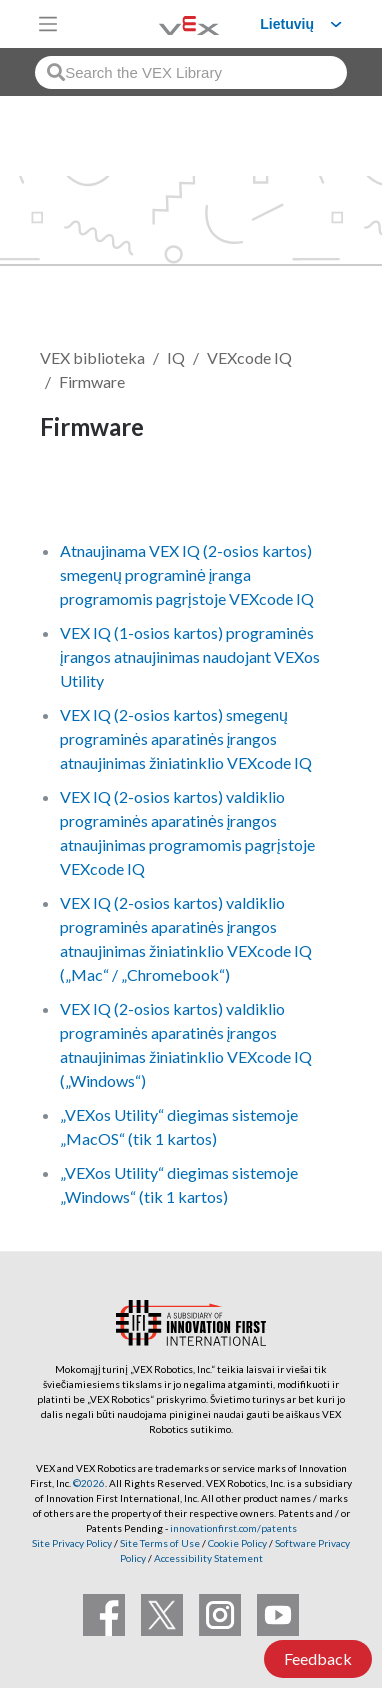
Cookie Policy (237, 1543)
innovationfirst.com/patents (233, 1528)
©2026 (89, 1483)
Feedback (318, 1658)
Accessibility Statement (208, 1558)
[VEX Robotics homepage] (164, 23)
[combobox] (191, 72)
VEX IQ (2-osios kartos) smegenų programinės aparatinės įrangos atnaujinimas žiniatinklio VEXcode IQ (186, 738)
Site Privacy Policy (72, 1543)
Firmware (92, 381)
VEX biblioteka (92, 357)
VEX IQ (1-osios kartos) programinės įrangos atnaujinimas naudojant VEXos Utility (190, 656)
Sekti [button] (71, 494)
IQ (176, 357)
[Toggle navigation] (48, 24)
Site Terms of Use (159, 1543)
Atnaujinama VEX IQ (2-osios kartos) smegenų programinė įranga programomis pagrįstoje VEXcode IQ (187, 574)
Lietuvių (287, 24)
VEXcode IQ (249, 357)
